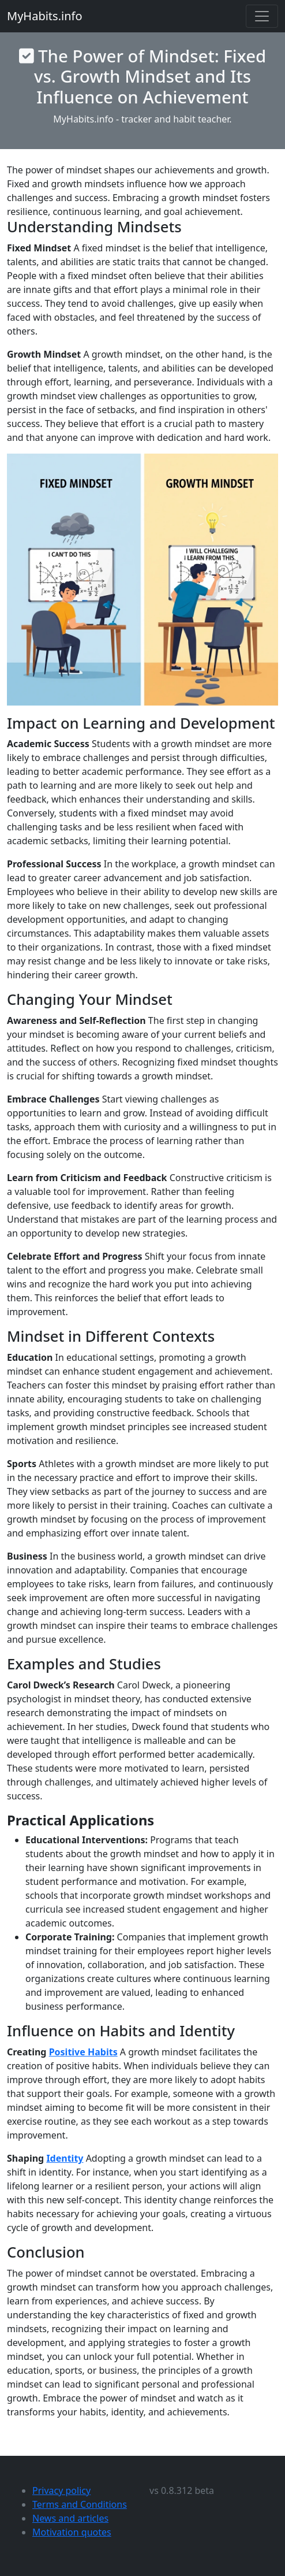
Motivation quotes (71, 2532)
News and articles (70, 2518)
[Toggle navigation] (262, 16)
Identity (64, 2158)
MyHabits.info (44, 16)
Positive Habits (83, 2052)
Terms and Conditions (79, 2504)
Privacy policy (61, 2490)
